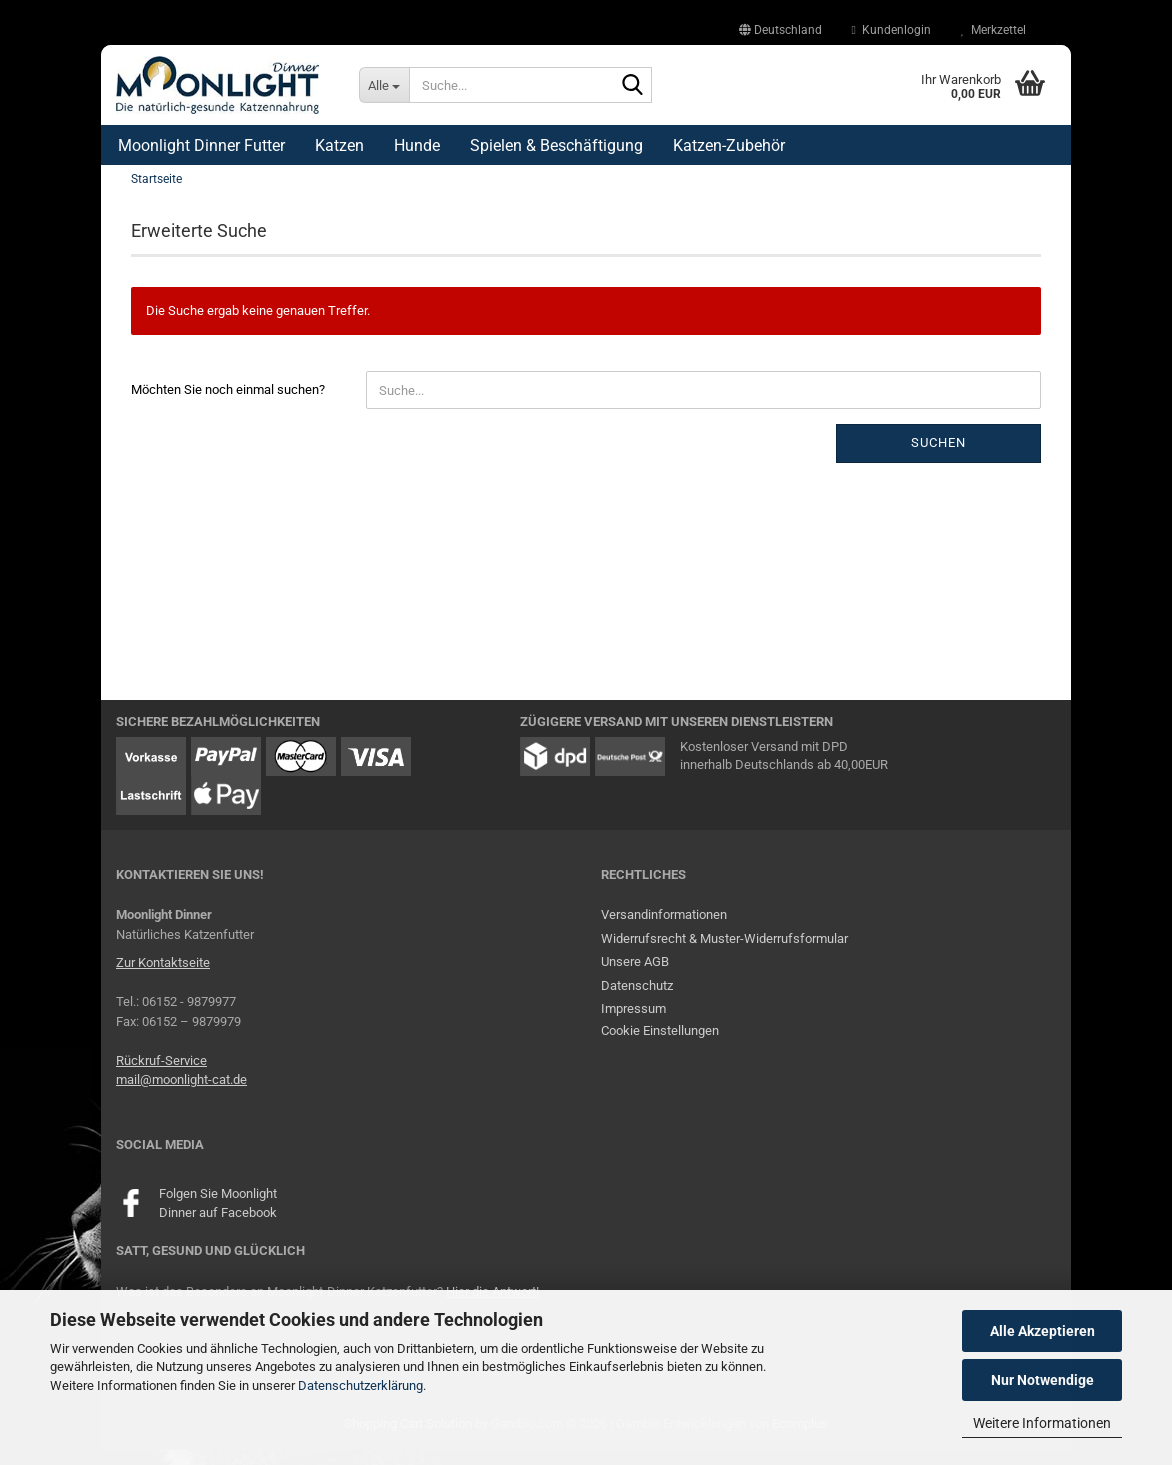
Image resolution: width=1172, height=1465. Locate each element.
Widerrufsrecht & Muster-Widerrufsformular (724, 953)
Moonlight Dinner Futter (201, 145)
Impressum (633, 1024)
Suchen (938, 458)
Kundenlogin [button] (891, 30)
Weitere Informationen (1042, 1423)
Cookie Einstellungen (660, 1045)
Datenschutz (637, 1000)
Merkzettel (993, 30)
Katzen (339, 145)
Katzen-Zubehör (729, 145)
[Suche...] (384, 85)
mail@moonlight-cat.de (181, 1095)
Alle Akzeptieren (1042, 1331)
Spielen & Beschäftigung (556, 145)
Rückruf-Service (161, 1075)
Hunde (417, 145)
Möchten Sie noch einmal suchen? (228, 405)
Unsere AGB (635, 977)
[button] (780, 30)
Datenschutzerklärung (360, 1385)
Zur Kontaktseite (163, 978)
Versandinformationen (664, 930)
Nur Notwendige (1042, 1380)
